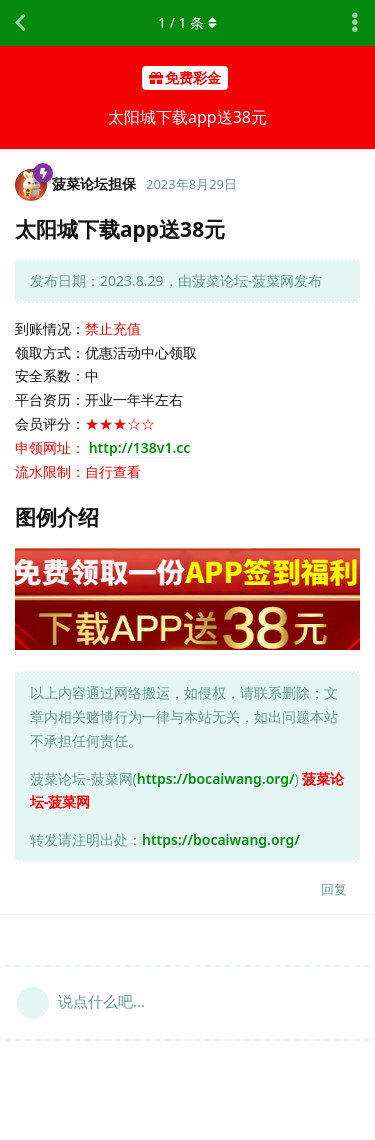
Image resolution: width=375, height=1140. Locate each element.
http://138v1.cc (140, 447)
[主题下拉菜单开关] (355, 23)
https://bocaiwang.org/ (216, 778)
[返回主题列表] (20, 23)
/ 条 (187, 22)
